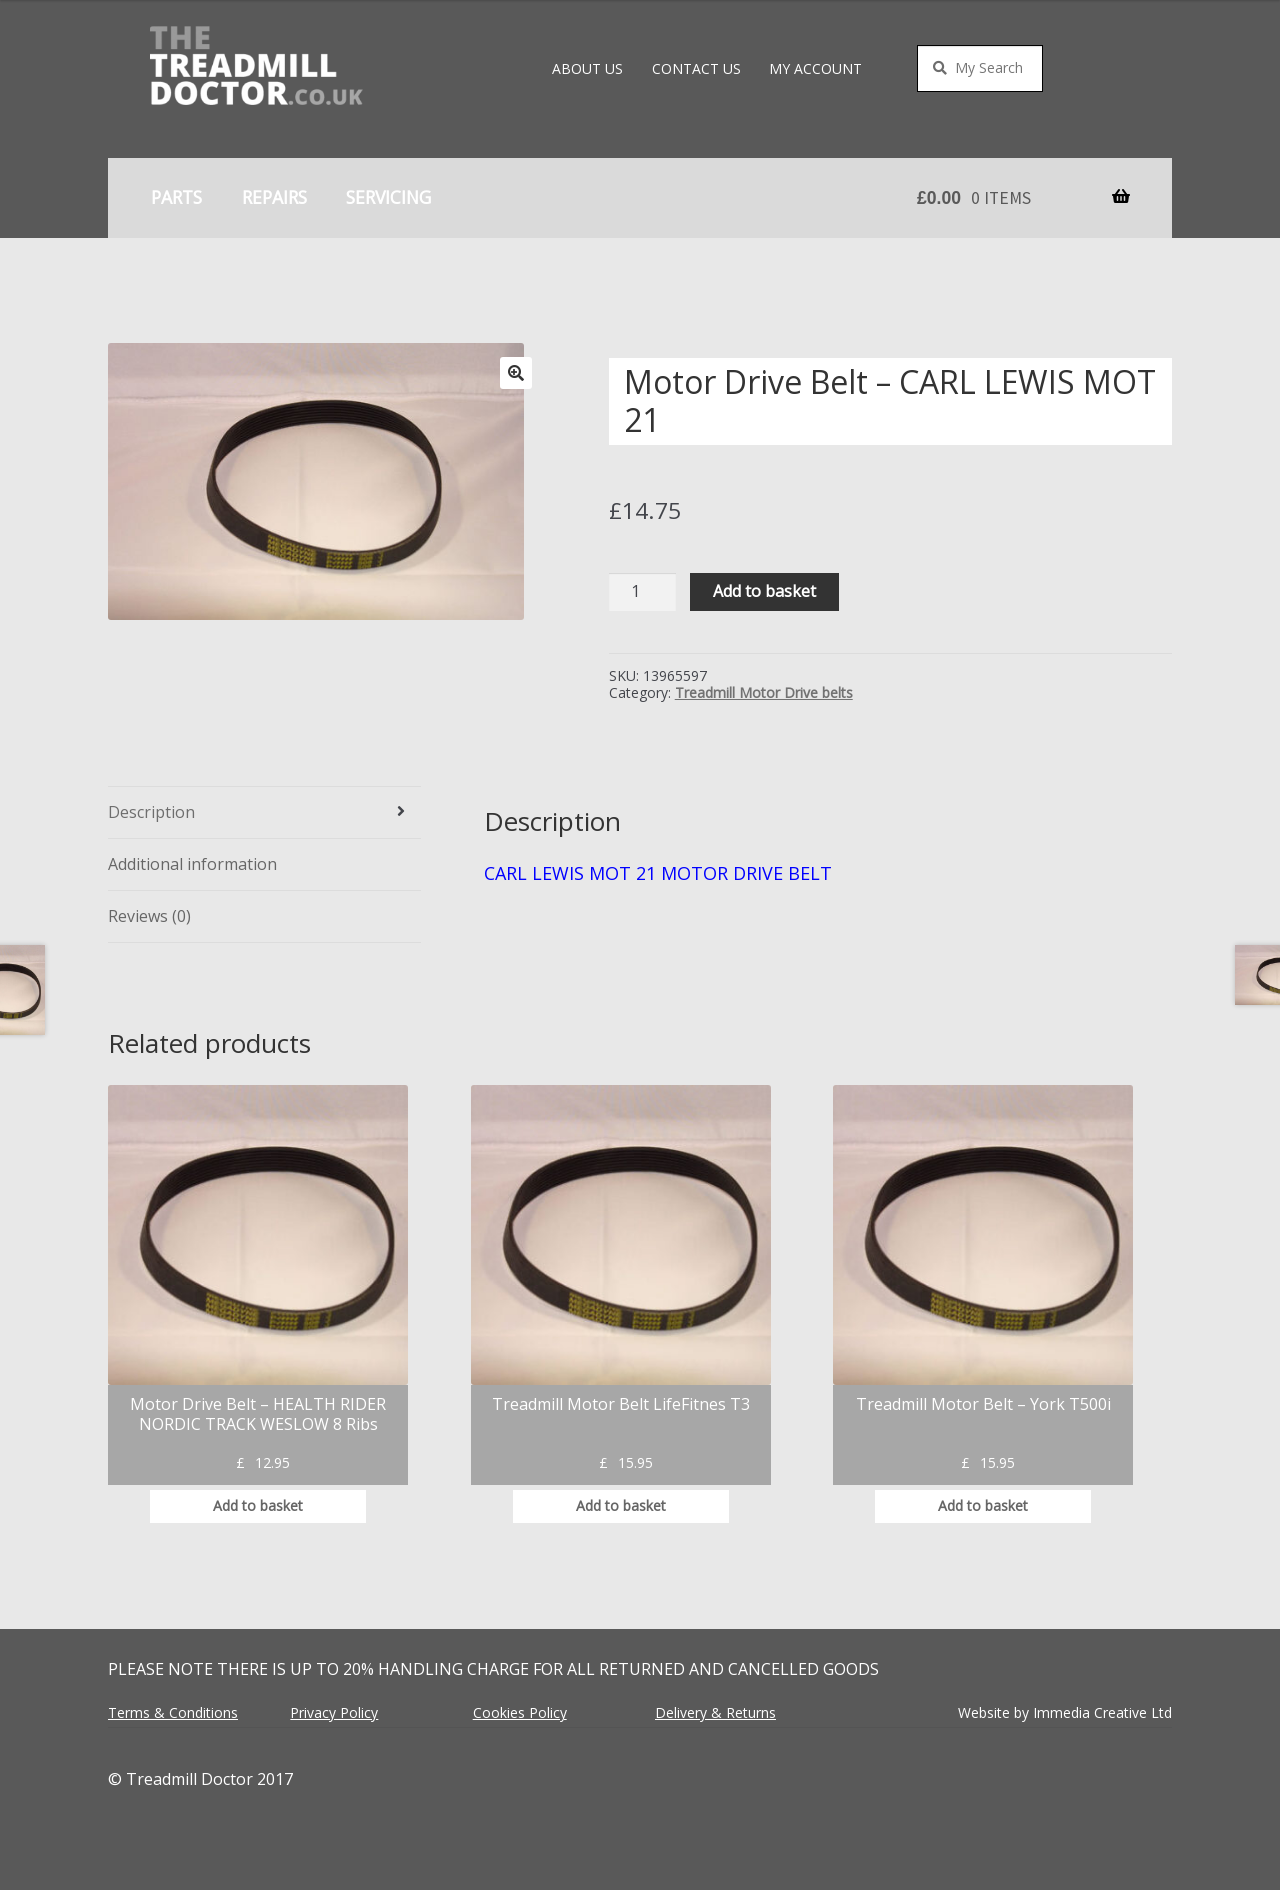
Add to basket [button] (258, 1505)
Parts (176, 197)
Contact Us (696, 68)
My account (815, 68)
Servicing (388, 197)
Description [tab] (151, 812)
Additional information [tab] (192, 864)
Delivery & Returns (715, 1712)
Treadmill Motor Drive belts (764, 692)
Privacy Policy (334, 1712)
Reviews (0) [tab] (149, 916)
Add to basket (764, 591)
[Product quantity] (643, 592)
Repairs (274, 197)
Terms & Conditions (173, 1712)
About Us (587, 68)
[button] (516, 373)
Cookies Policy (520, 1712)
